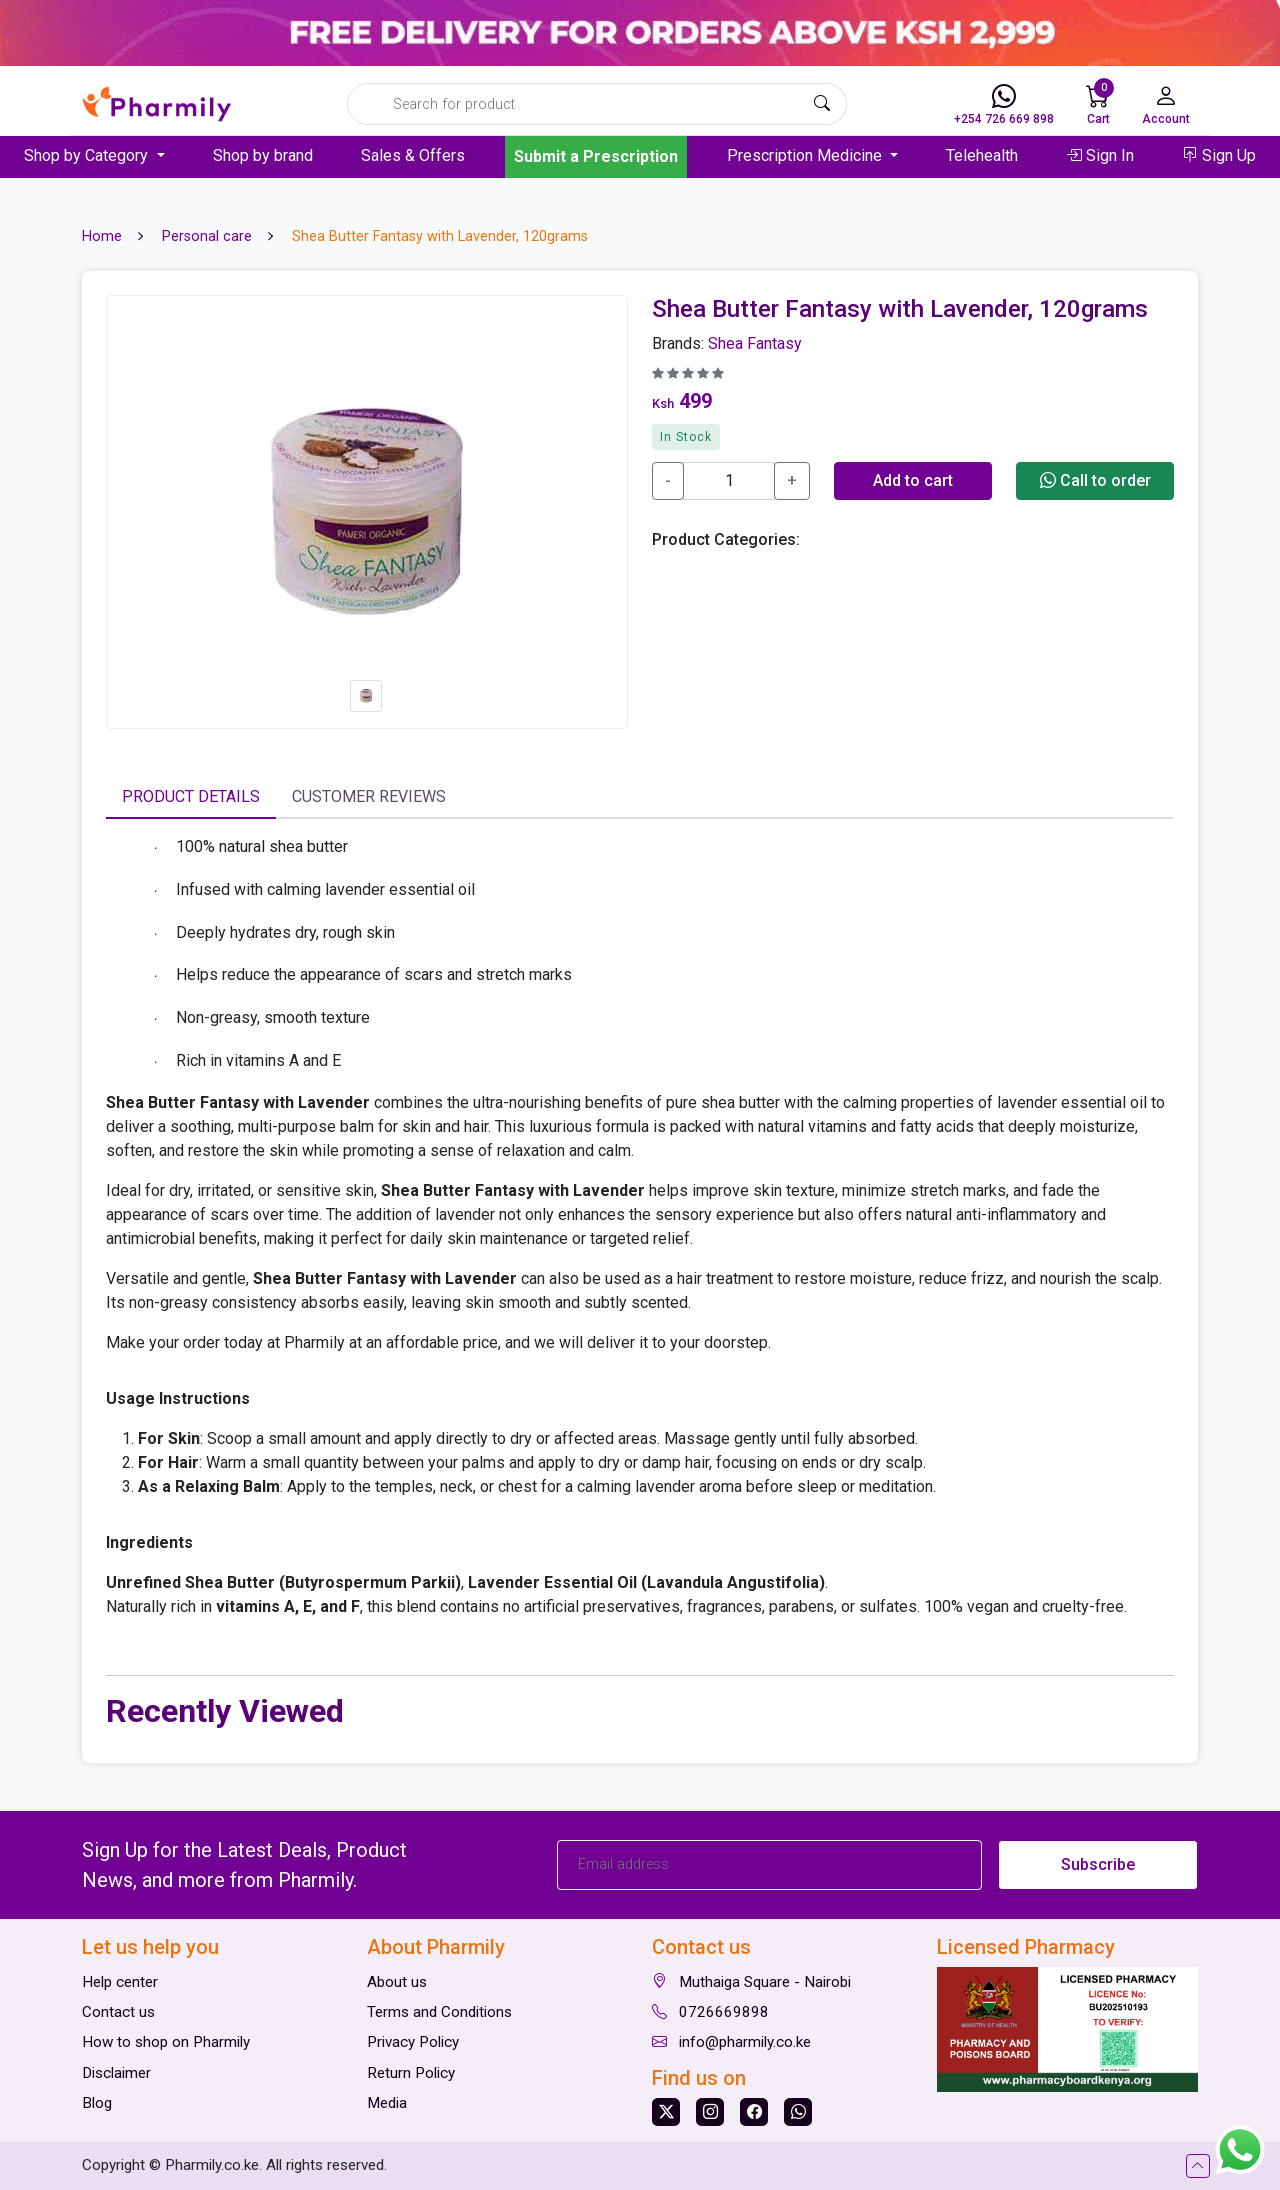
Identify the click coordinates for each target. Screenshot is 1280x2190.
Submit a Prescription (596, 156)
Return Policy (411, 2073)
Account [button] (1166, 104)
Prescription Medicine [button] (806, 155)
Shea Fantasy (755, 343)
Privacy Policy (413, 2042)
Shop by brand (263, 155)
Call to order (1095, 480)
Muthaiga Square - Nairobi (751, 1982)
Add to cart (913, 480)
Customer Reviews (369, 796)
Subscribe (1098, 1864)
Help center (120, 1982)
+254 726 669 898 (1004, 104)
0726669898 (710, 2012)
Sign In (1100, 155)
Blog (97, 2103)
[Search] (597, 104)
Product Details (191, 796)
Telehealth (982, 155)
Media (387, 2103)
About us (397, 1982)
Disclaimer (116, 2073)
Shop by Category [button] (88, 155)
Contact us (118, 2012)
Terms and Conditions (439, 2012)
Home (102, 236)
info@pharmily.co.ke (731, 2042)
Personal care (207, 236)
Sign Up (1219, 155)
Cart (1100, 102)
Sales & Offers (413, 155)
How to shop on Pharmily (166, 2042)
